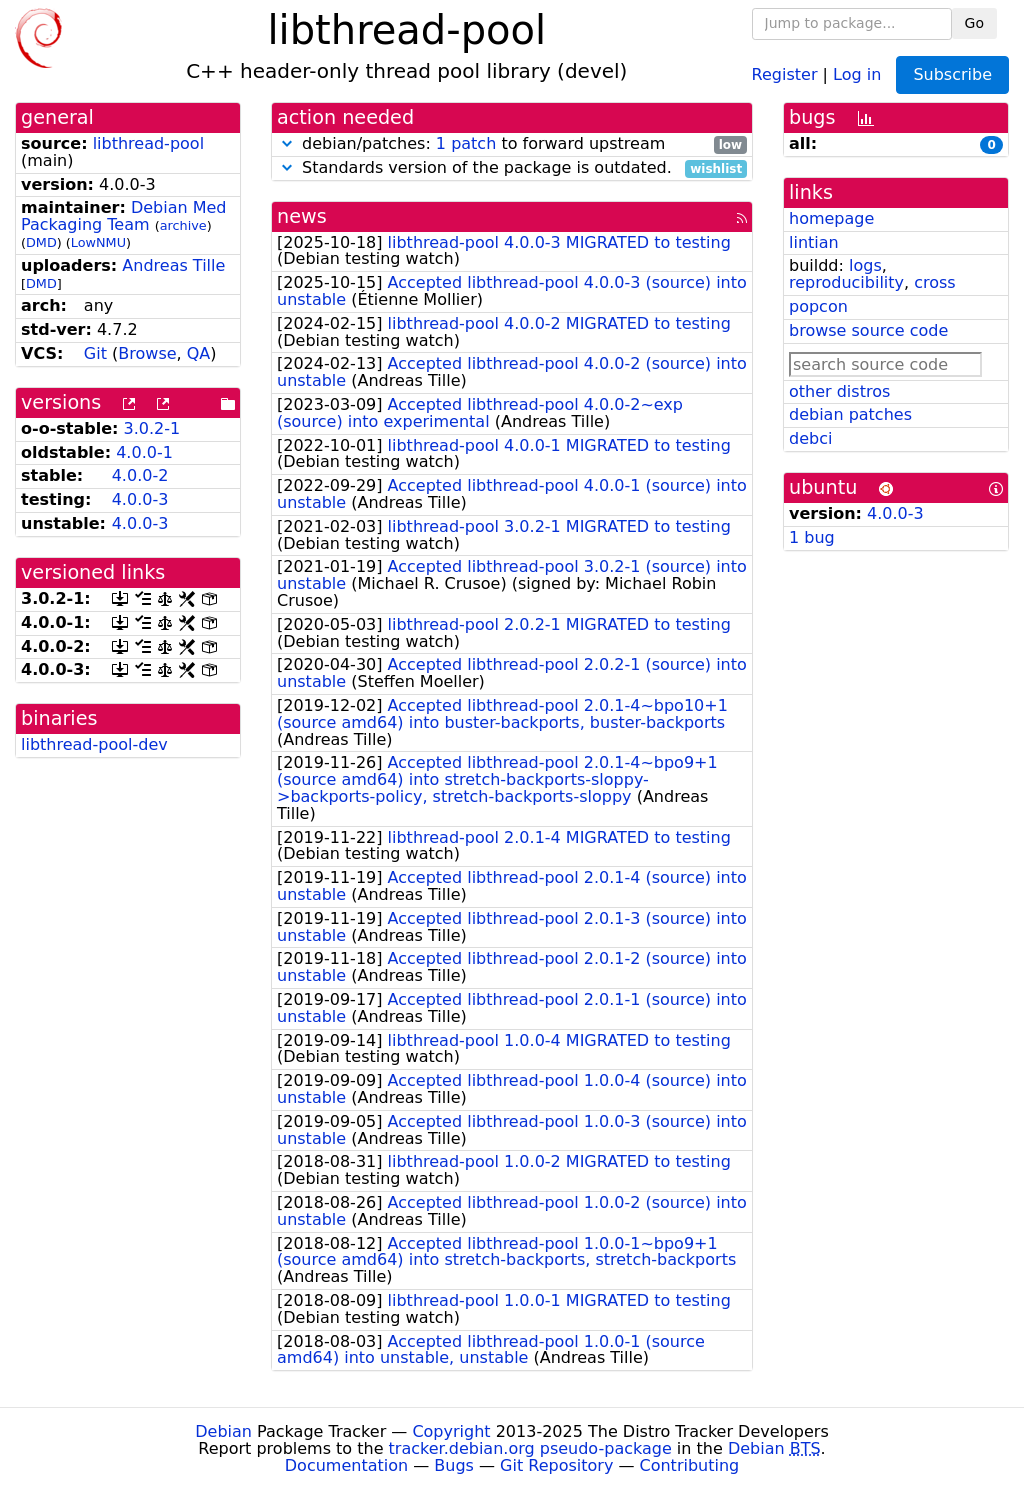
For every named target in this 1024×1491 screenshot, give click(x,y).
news (302, 216)
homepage (831, 218)
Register (785, 73)
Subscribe (952, 74)
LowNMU (98, 242)
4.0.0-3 (140, 499)
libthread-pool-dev (94, 744)
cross (934, 282)
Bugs (454, 1465)
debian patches (850, 414)
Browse (147, 353)
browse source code (868, 330)
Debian (223, 1431)
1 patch (466, 143)
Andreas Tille (173, 265)
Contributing (690, 1465)
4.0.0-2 (140, 475)
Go (974, 23)
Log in (857, 73)
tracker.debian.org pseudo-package (530, 1448)
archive (183, 225)
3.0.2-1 (152, 428)
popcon (818, 306)
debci (810, 438)
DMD (41, 242)
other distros (839, 391)
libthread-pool (148, 143)
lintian (814, 242)
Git (95, 353)
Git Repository (556, 1465)
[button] (287, 143)
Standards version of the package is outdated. (512, 168)
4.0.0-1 (144, 452)
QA (199, 353)
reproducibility (846, 282)
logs (865, 265)
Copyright (451, 1431)
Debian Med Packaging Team (124, 216)
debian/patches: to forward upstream (512, 144)
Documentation (346, 1465)
